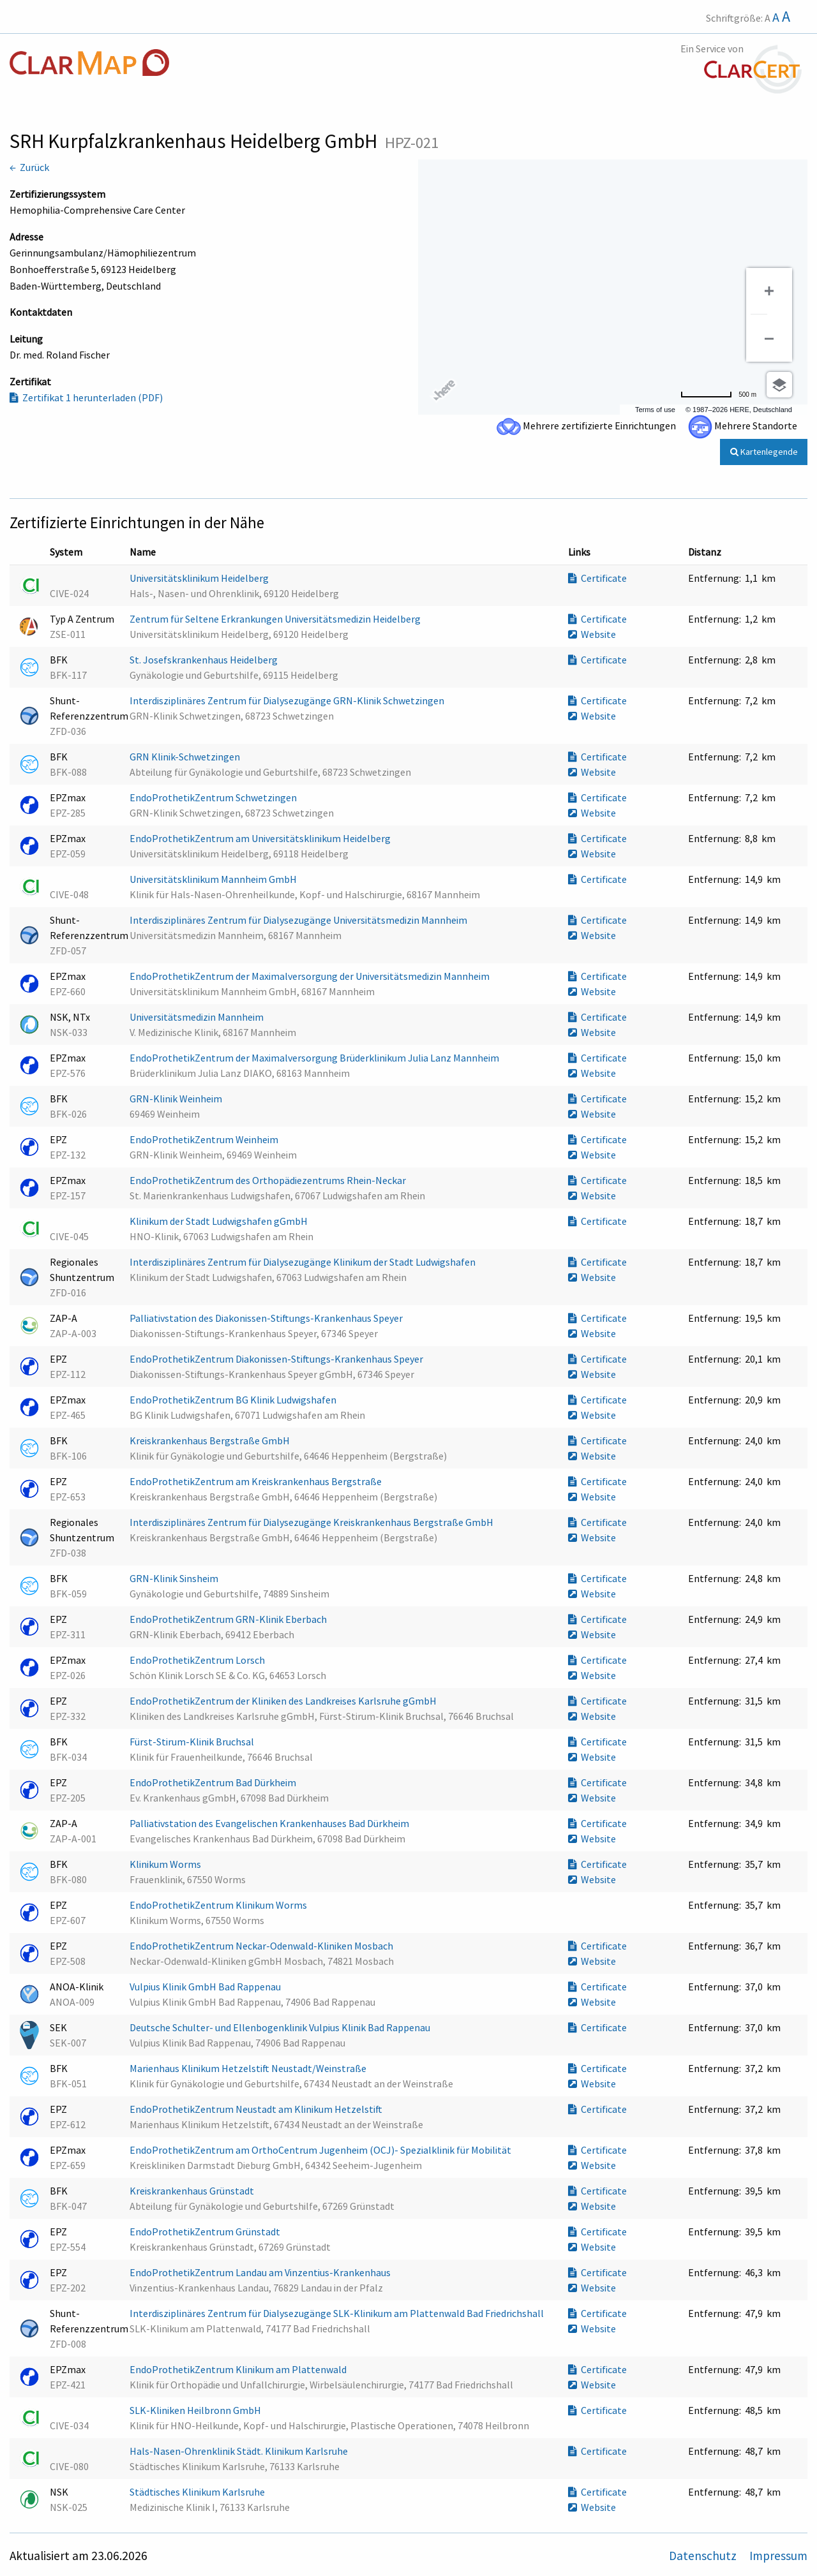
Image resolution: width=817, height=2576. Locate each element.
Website (592, 634)
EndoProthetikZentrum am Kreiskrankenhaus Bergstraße (257, 1481)
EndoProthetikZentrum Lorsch (198, 1660)
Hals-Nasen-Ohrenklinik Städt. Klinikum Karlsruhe (240, 2451)
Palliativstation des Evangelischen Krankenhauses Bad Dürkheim (270, 1823)
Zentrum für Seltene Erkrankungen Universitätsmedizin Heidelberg (276, 618)
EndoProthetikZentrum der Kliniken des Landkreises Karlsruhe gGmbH (284, 1700)
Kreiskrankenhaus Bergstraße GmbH (211, 1440)
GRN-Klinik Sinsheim (175, 1578)
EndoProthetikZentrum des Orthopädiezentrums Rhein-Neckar (269, 1180)
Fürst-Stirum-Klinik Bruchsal (193, 1741)
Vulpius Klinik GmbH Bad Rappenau (206, 1986)
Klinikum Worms (166, 1864)
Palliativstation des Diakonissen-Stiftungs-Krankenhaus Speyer (267, 1318)
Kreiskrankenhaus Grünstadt (193, 2190)
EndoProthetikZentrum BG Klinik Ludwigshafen (234, 1399)
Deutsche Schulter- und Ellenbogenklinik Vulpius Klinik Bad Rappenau (281, 2027)
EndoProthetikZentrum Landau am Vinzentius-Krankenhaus (261, 2272)
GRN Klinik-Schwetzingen (186, 756)
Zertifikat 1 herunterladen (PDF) (86, 397)
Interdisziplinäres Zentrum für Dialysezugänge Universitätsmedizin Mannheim (299, 920)
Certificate (597, 578)
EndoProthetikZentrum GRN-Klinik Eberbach (229, 1619)
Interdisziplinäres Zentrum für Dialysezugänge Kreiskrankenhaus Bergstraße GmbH (312, 1522)
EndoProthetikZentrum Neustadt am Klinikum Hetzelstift (257, 2109)
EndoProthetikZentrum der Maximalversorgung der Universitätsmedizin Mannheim (310, 976)
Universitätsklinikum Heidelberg (200, 578)
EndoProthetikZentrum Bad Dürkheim (214, 1782)
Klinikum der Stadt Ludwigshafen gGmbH (220, 1221)
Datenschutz (704, 2555)
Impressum (778, 2555)
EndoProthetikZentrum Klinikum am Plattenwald (239, 2369)
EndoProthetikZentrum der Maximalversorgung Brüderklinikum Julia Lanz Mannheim (315, 1057)
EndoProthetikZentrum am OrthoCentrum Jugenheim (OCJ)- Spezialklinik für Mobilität (321, 2149)
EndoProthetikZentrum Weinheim (205, 1139)
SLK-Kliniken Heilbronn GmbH (196, 2410)
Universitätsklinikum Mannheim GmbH (214, 879)
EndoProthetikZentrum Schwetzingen (214, 797)
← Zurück (29, 167)
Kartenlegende (764, 451)
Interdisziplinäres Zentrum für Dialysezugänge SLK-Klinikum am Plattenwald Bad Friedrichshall (338, 2313)
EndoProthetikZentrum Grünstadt (206, 2231)
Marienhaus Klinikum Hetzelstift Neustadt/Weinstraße (249, 2068)
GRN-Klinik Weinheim (177, 1098)
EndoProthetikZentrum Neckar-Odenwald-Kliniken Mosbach (262, 1945)
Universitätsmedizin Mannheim (198, 1016)
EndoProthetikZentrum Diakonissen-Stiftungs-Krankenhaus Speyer (277, 1358)
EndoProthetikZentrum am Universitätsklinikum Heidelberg (261, 838)
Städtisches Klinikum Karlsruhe (198, 2491)
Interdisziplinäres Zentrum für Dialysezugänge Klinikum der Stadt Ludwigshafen (303, 1261)
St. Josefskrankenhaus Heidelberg (205, 659)
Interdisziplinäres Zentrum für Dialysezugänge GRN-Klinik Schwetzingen (288, 700)
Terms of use (655, 409)
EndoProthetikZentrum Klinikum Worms (219, 1905)
